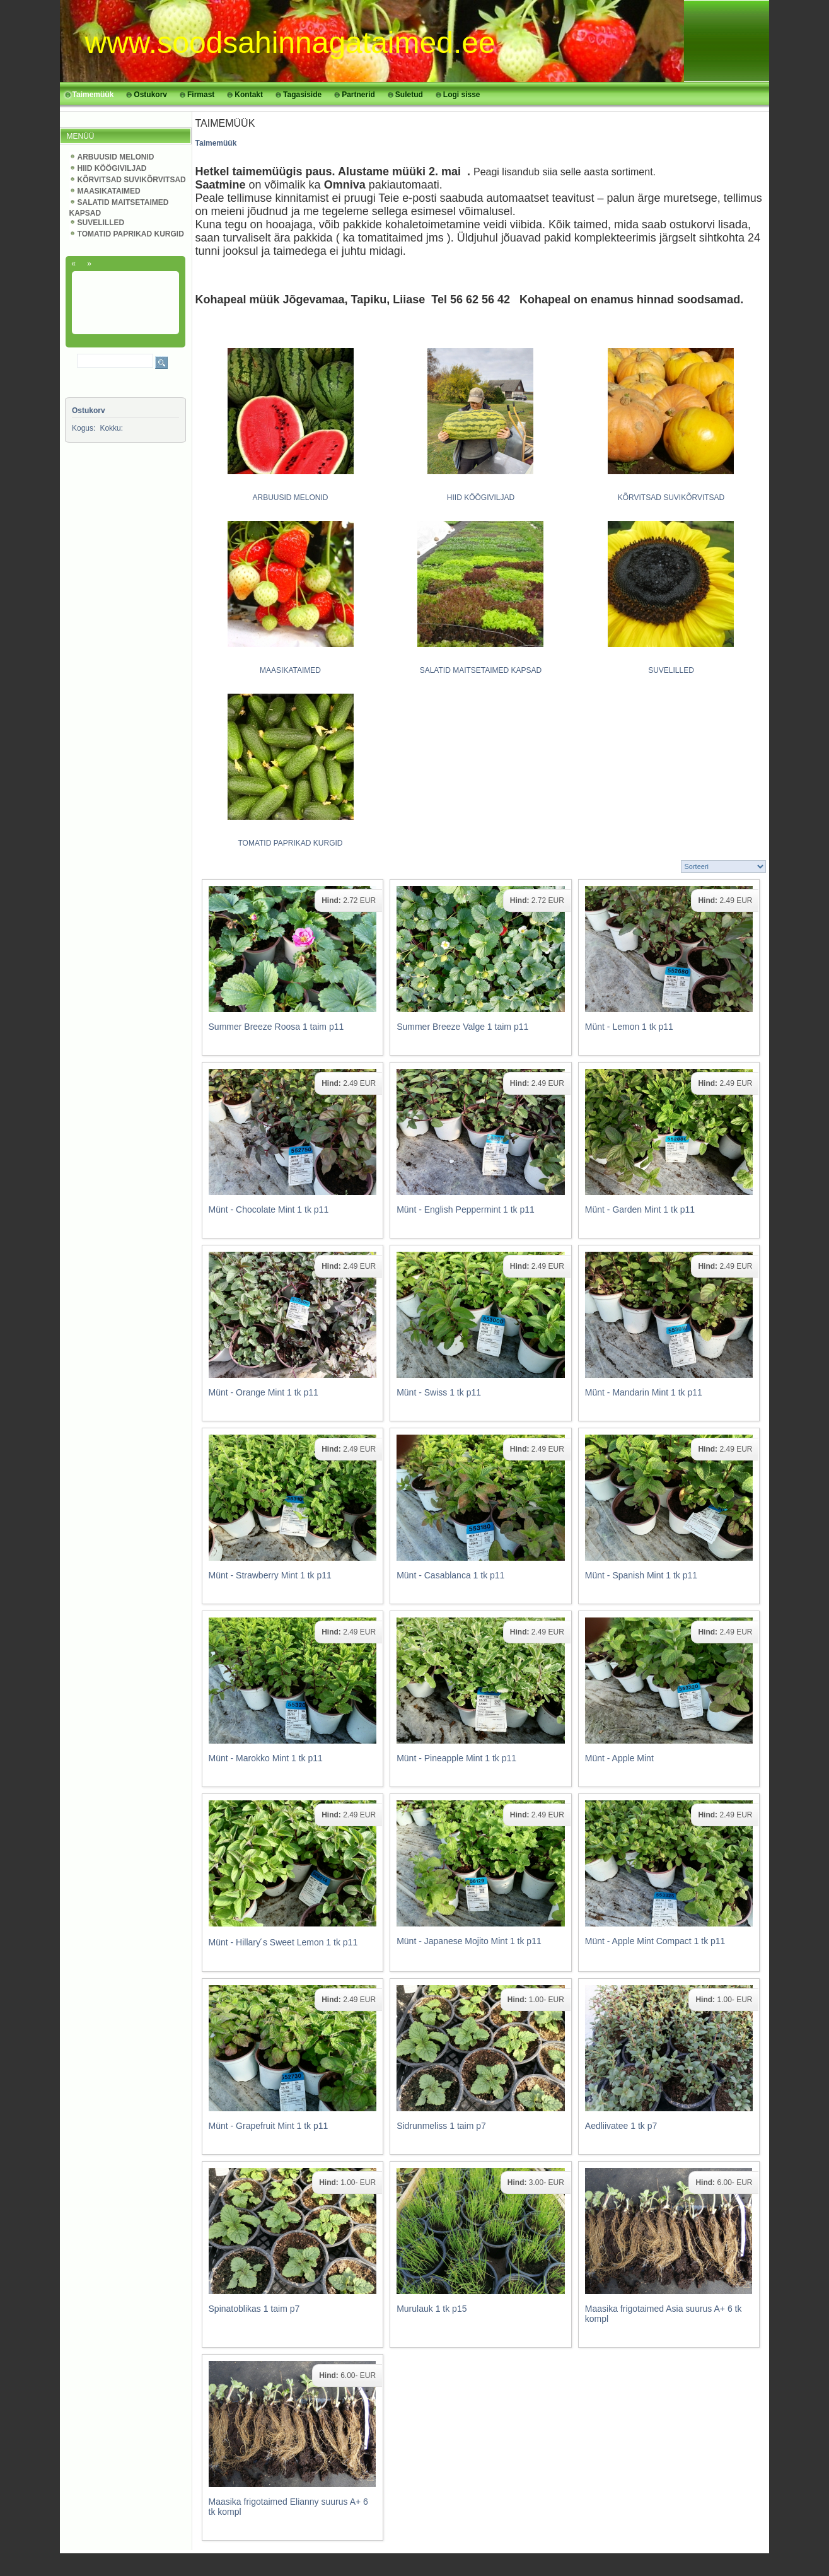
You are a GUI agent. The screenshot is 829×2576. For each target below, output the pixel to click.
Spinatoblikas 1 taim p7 (254, 2309)
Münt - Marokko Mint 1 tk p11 (266, 1758)
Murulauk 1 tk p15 (432, 2309)
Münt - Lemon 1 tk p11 (629, 1027)
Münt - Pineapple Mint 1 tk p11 (456, 1758)
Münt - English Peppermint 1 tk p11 (466, 1209)
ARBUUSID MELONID (116, 157)
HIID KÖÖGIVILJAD (112, 168)
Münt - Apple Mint (619, 1758)
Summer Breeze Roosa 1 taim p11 (276, 1027)
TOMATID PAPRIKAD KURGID (131, 234)
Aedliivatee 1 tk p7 (621, 2126)
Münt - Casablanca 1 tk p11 (450, 1575)
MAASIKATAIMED (109, 191)
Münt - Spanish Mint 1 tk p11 (641, 1575)
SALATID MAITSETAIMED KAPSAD (481, 670)
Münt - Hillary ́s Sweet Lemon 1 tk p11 (283, 1942)
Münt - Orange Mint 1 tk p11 (263, 1392)
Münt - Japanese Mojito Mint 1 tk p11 (469, 1941)
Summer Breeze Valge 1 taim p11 (462, 1027)
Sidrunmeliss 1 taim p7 (441, 2126)
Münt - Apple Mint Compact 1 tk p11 (655, 1941)
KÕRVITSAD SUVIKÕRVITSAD (132, 179)
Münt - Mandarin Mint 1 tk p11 (643, 1392)
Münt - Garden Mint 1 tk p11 (640, 1209)
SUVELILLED (101, 222)
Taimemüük (216, 143)
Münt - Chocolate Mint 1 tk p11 (269, 1209)
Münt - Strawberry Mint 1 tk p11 (270, 1575)
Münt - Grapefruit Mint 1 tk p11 (268, 2126)
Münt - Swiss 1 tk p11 (439, 1392)
